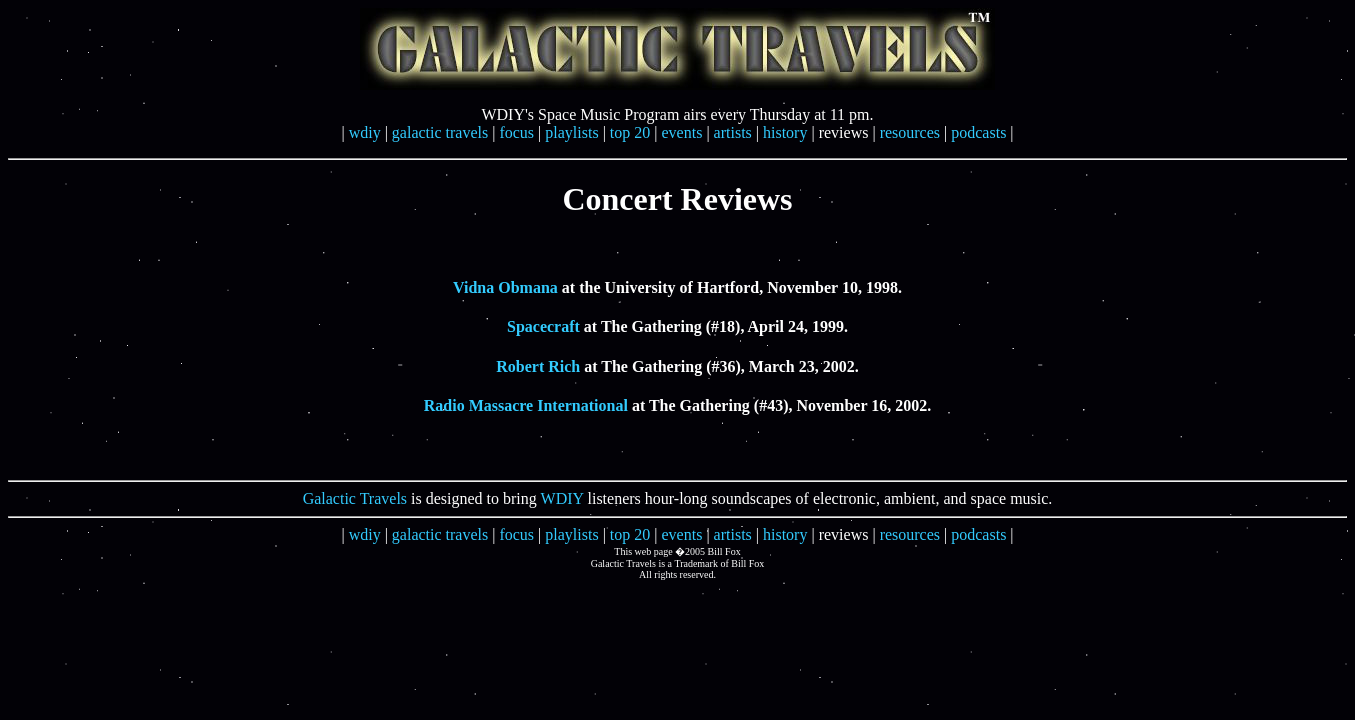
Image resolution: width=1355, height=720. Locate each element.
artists (733, 132)
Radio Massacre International (526, 405)
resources (910, 132)
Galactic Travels (355, 498)
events (682, 132)
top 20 (630, 132)
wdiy (365, 132)
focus (516, 132)
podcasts (978, 132)
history (785, 132)
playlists (571, 132)
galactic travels (440, 132)
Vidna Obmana (505, 287)
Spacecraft (543, 326)
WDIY (562, 498)
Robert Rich (538, 366)
